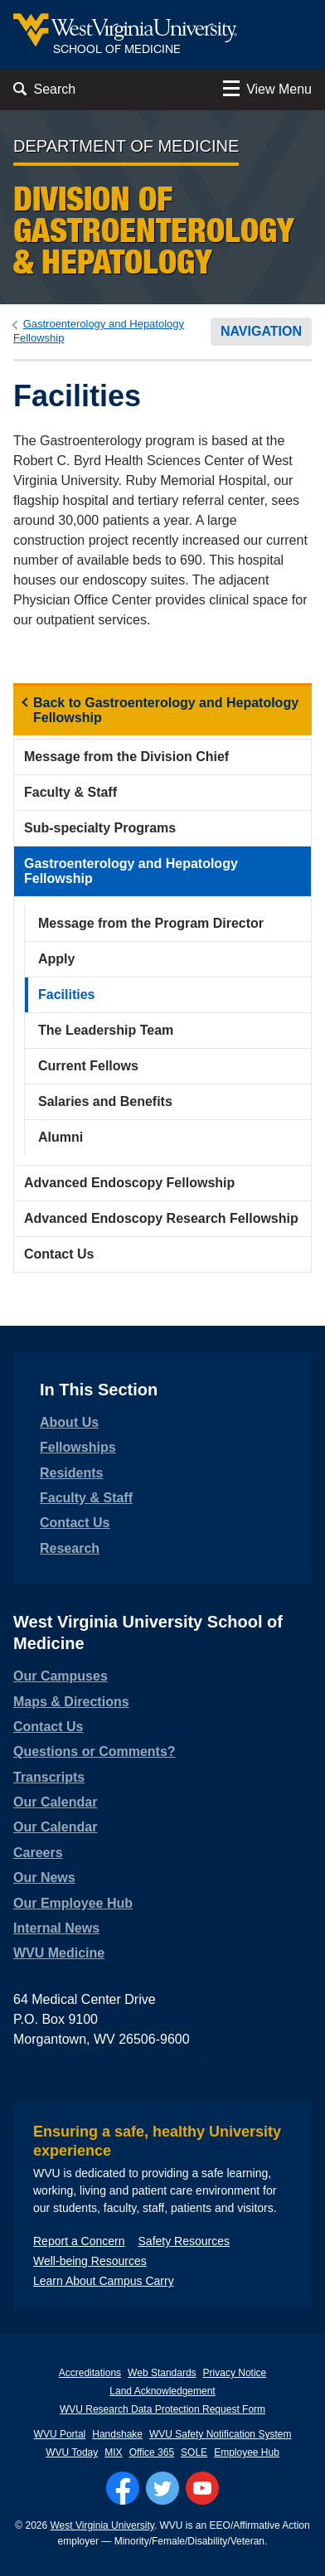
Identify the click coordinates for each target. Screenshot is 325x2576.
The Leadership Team (105, 1030)
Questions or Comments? (94, 1751)
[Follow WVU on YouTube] (202, 2488)
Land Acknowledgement (162, 2391)
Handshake (117, 2434)
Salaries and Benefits (105, 1101)
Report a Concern (79, 2241)
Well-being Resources (90, 2261)
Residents (71, 1473)
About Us (69, 1422)
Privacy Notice (235, 2373)
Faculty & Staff (70, 792)
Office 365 (151, 2452)
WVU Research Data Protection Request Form (162, 2409)
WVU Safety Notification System (220, 2434)
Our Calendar (55, 1802)
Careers (38, 1853)
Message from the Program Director (151, 923)
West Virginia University (102, 2525)
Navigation (261, 331)
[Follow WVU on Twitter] (162, 2488)
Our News (44, 1877)
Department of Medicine (126, 146)
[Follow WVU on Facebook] (122, 2488)
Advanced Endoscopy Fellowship (129, 1183)
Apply (56, 959)
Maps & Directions (71, 1702)
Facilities (66, 994)
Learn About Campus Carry (103, 2280)
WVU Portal (60, 2434)
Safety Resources (184, 2241)
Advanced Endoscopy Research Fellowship (161, 1218)
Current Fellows (88, 1066)
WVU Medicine (58, 1953)
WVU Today (72, 2452)
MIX (113, 2452)
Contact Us (59, 1254)
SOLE (194, 2452)
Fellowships (78, 1447)
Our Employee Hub (73, 1903)
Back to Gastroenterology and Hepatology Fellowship (165, 710)
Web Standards (162, 2373)
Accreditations (90, 2373)
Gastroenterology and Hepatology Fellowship (131, 870)
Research (69, 1548)
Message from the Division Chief (126, 757)
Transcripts (49, 1777)
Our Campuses (60, 1676)
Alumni (60, 1137)
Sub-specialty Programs (100, 828)
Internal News (56, 1928)
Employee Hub (246, 2452)
